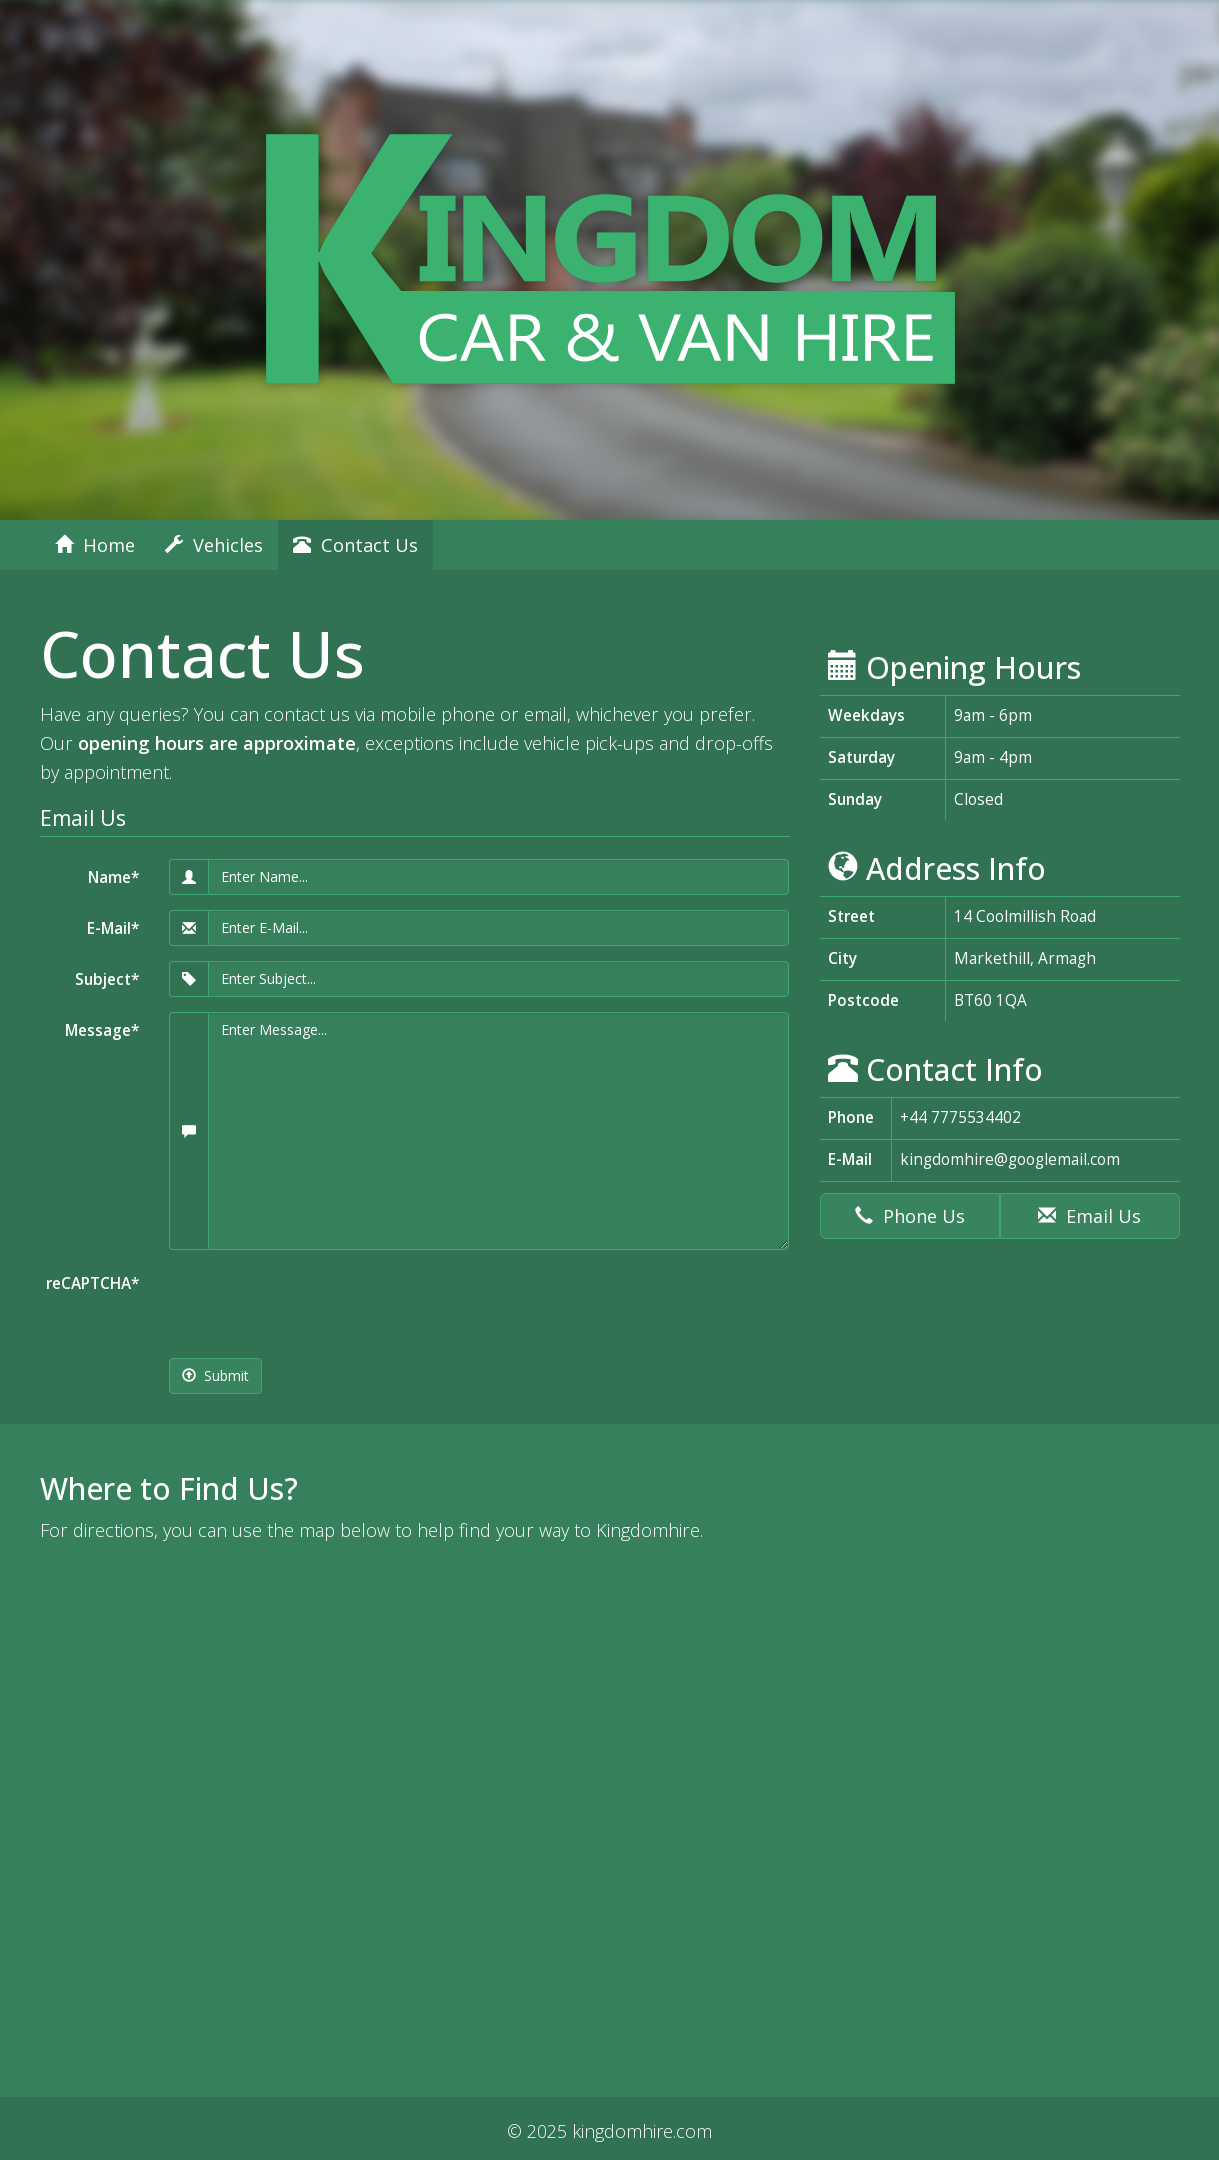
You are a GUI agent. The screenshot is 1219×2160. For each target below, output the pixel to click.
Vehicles (214, 545)
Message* (102, 1030)
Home (95, 545)
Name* (113, 877)
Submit (215, 1375)
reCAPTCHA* (92, 1283)
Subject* (107, 979)
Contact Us (355, 545)
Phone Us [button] (910, 1216)
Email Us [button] (1089, 1216)
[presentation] (321, 1304)
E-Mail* (113, 928)
